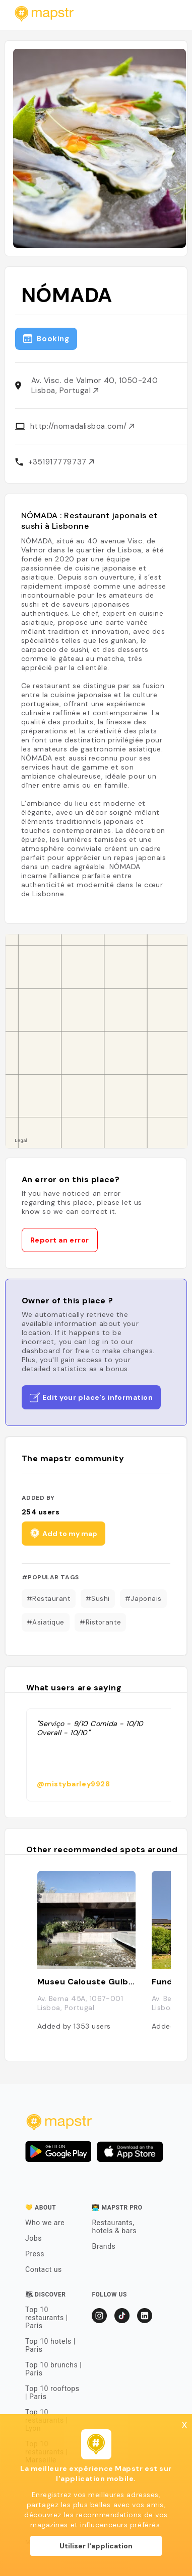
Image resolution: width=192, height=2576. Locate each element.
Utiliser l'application (96, 2545)
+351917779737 (61, 462)
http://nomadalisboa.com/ (82, 426)
